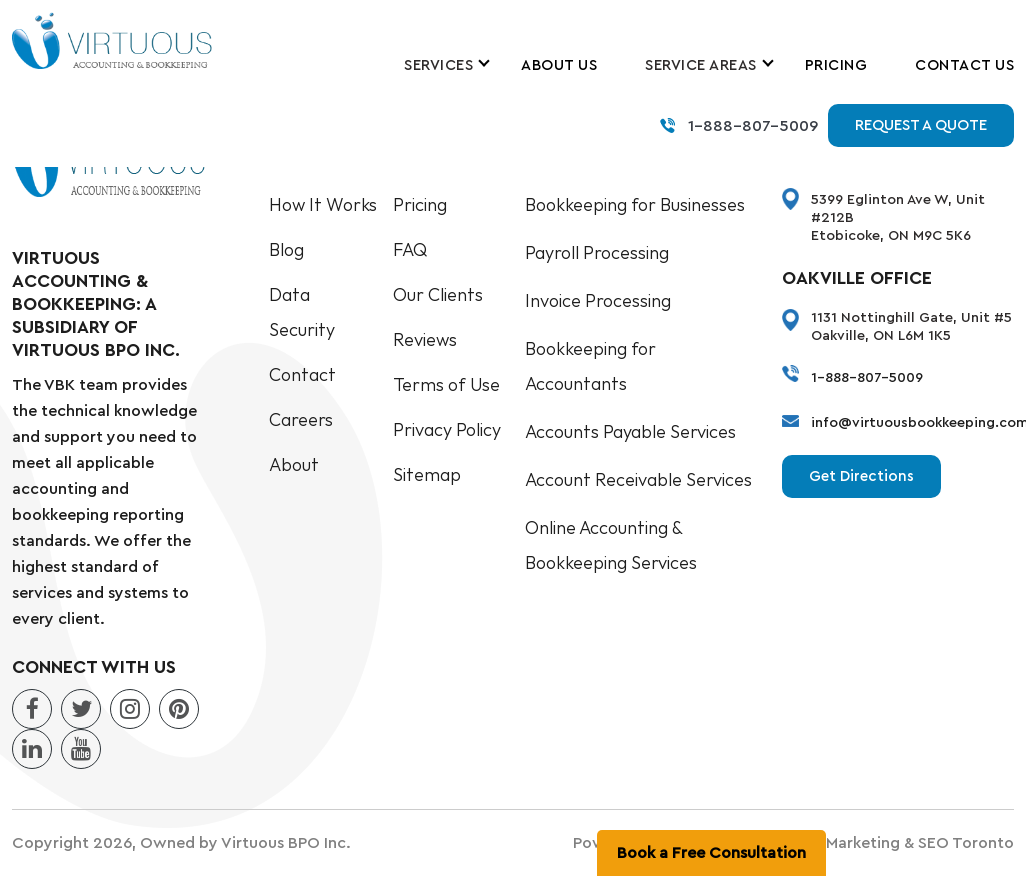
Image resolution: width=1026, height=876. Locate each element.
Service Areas (701, 65)
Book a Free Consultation (711, 853)
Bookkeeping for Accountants (590, 367)
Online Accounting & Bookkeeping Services (611, 546)
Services (438, 65)
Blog (286, 250)
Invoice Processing (598, 301)
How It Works (323, 205)
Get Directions (861, 476)
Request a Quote (921, 125)
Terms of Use (446, 385)
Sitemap (427, 475)
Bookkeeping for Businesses (635, 205)
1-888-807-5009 (753, 126)
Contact (302, 375)
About (294, 465)
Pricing (836, 65)
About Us (559, 65)
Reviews (425, 340)
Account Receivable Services (638, 480)
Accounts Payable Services (630, 432)
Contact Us (964, 65)
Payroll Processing (597, 253)
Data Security (302, 313)
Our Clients (438, 295)
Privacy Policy (447, 430)
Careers (301, 420)
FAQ (410, 250)
